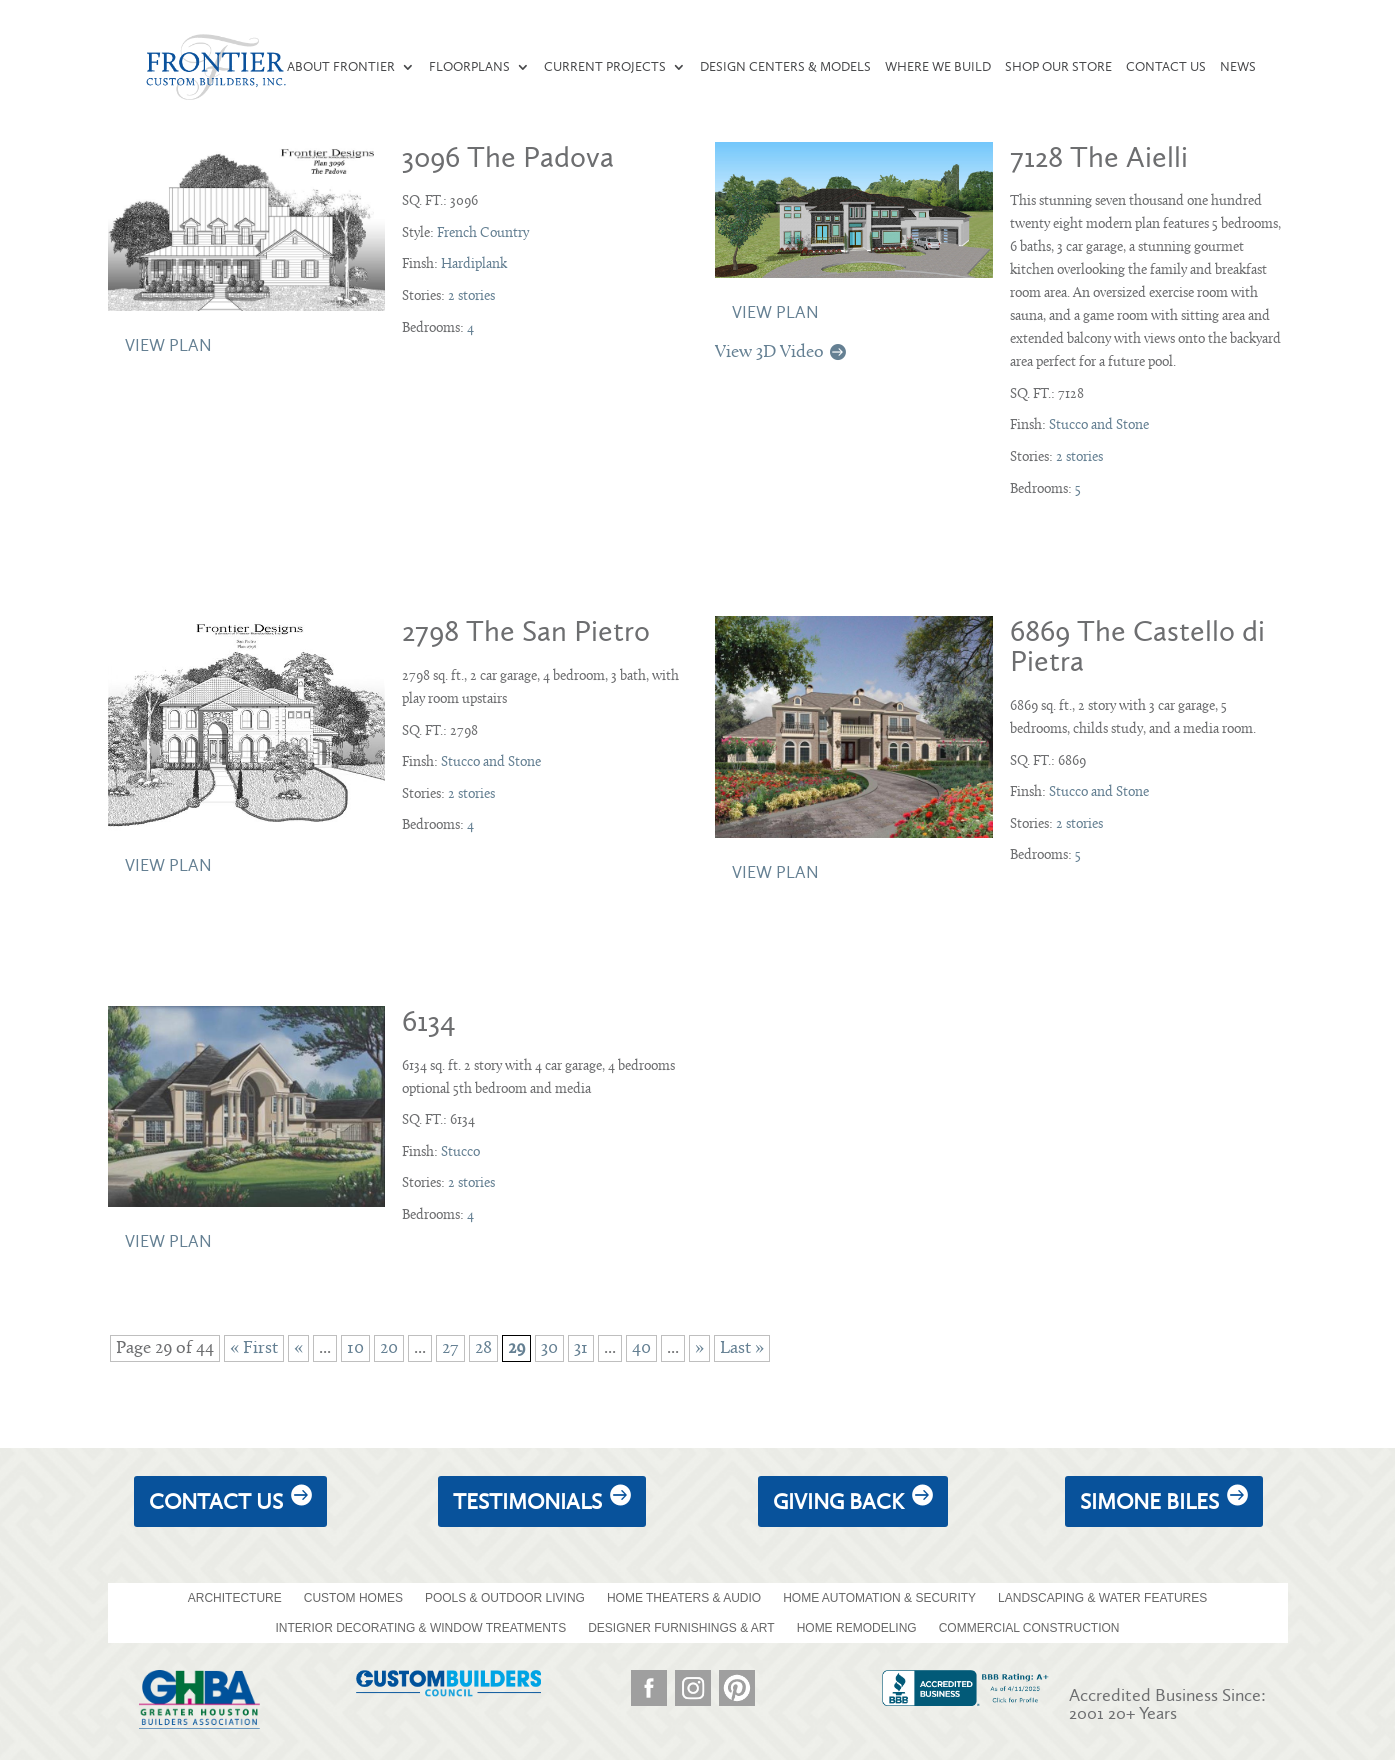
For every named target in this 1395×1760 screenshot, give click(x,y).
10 (355, 1348)
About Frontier (341, 67)
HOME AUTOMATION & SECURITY (879, 1598)
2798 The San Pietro (526, 631)
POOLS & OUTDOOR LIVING (505, 1598)
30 (549, 1348)
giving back (838, 1501)
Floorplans (469, 67)
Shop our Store (1058, 67)
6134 (429, 1021)
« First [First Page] (254, 1348)
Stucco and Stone (1099, 425)
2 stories (471, 296)
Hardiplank (474, 264)
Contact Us (1166, 67)
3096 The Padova (508, 157)
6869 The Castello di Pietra (1137, 646)
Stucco (460, 1152)
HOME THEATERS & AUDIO (684, 1598)
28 (483, 1348)
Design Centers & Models (785, 67)
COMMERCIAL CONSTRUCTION (1029, 1628)
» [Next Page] (699, 1348)
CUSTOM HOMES (353, 1598)
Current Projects (605, 67)
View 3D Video (769, 352)
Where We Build (938, 67)
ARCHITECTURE (235, 1598)
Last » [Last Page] (742, 1348)
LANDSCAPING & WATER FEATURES (1102, 1598)
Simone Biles (1149, 1501)
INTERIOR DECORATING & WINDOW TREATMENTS (420, 1628)
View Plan (168, 345)
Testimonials (527, 1501)
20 (389, 1348)
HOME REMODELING (857, 1628)
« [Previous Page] (298, 1348)
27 (450, 1348)
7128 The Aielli (1099, 157)
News (1238, 67)
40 (641, 1348)
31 (581, 1348)
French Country (483, 233)
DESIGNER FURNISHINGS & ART (681, 1628)
